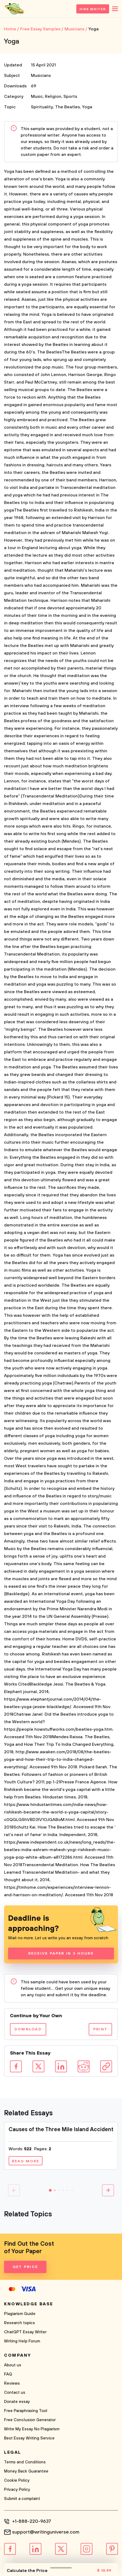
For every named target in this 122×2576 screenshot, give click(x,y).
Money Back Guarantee (26, 2471)
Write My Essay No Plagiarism (31, 2429)
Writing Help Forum (22, 2341)
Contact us (14, 2392)
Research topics (19, 2322)
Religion (53, 96)
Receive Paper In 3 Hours (61, 1953)
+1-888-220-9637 (31, 2521)
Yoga (87, 107)
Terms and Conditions (25, 2462)
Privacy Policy (17, 2489)
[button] (50, 2190)
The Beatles (67, 107)
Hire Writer (93, 9)
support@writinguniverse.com (45, 2532)
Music (37, 96)
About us (12, 2365)
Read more (25, 2161)
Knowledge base (28, 2304)
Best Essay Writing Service (29, 2438)
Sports (70, 96)
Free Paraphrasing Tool (25, 2410)
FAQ (8, 2374)
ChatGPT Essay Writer (25, 2332)
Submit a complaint (22, 2498)
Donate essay (17, 2401)
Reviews (12, 2383)
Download (28, 2029)
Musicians (41, 75)
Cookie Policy (17, 2480)
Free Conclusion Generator (30, 2420)
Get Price (25, 2266)
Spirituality (42, 107)
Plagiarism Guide (19, 2313)
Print (100, 2029)
